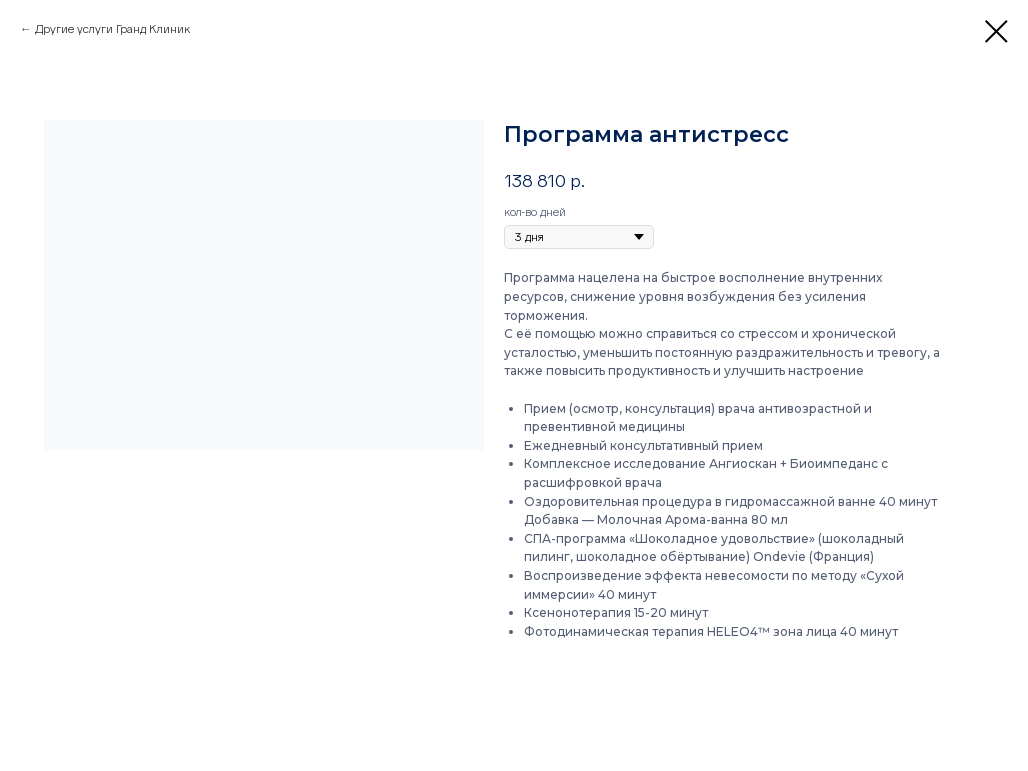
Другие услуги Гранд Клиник (112, 29)
